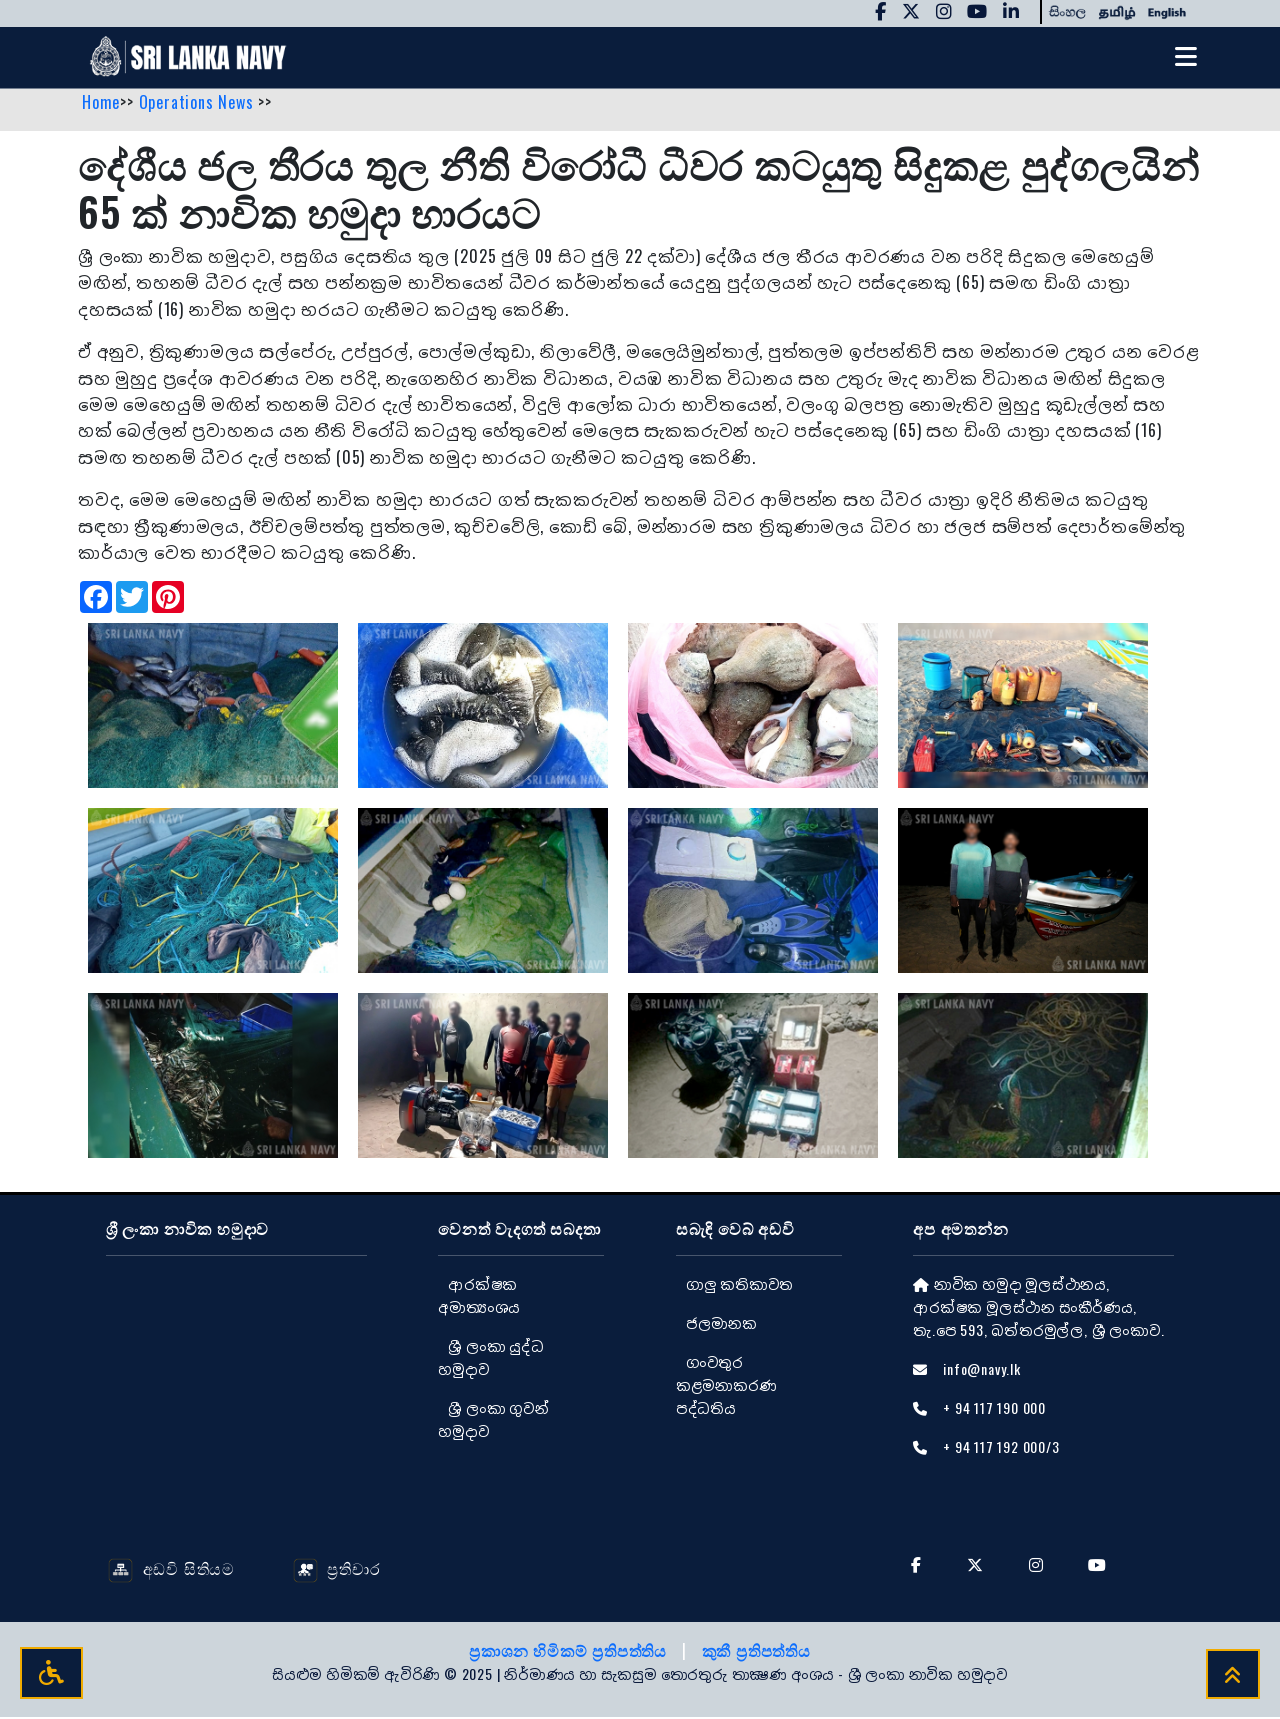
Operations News (199, 103)
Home (101, 103)
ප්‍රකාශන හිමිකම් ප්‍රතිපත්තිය (570, 1652)
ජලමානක (721, 1323)
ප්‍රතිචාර (337, 1569)
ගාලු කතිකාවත (739, 1284)
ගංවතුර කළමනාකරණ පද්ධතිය (726, 1385)
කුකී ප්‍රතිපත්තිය (756, 1652)
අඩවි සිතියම (171, 1569)
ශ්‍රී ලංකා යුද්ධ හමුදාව (490, 1358)
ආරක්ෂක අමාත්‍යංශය (479, 1296)
